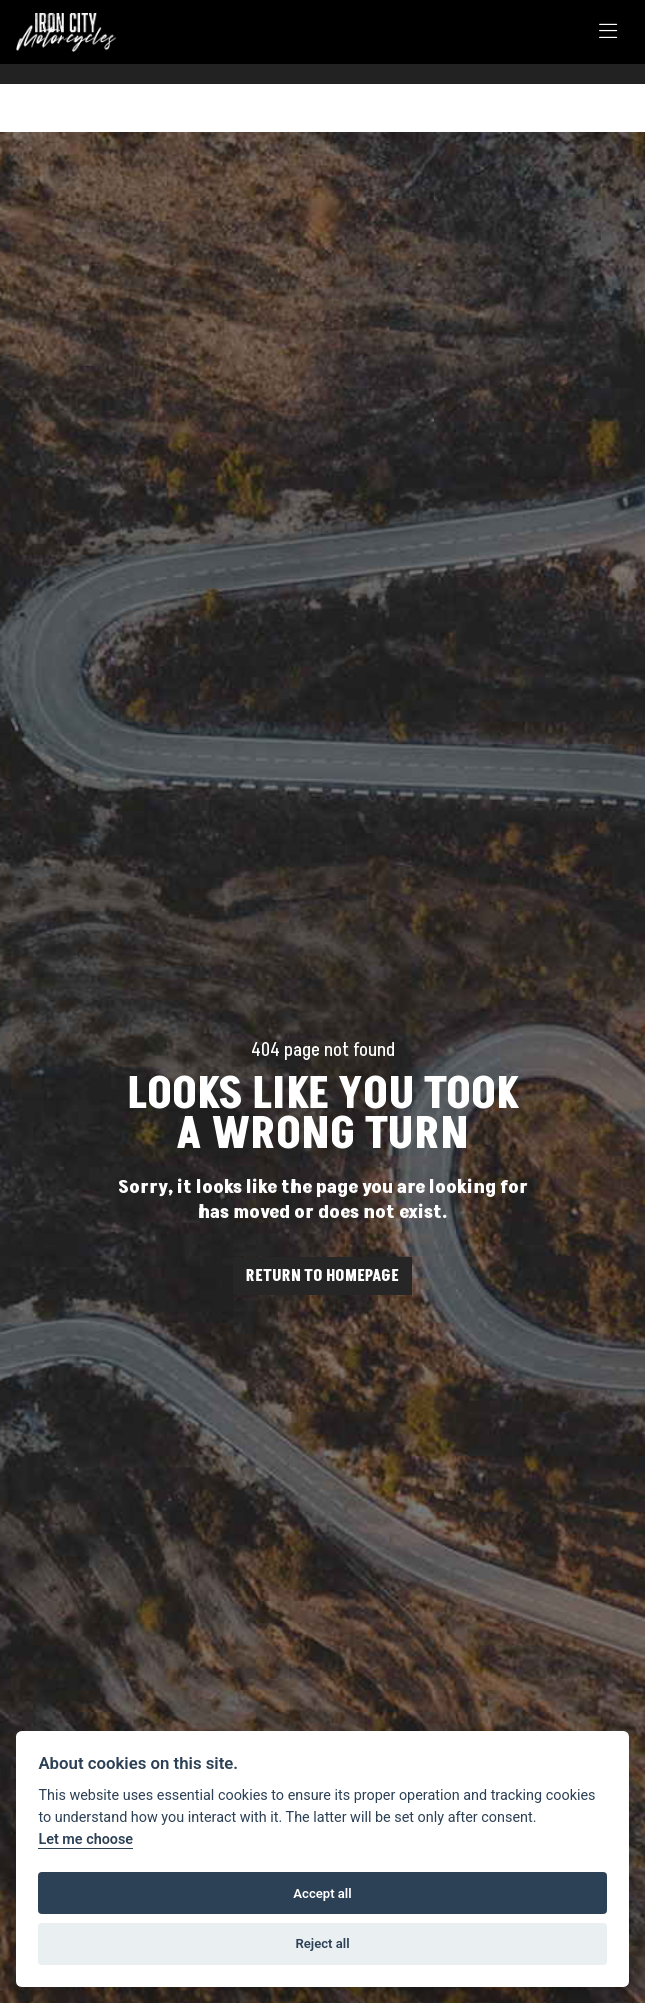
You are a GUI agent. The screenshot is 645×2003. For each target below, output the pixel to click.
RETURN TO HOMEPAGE (322, 1276)
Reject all (322, 1943)
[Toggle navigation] (608, 32)
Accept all (322, 1893)
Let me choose (85, 1839)
